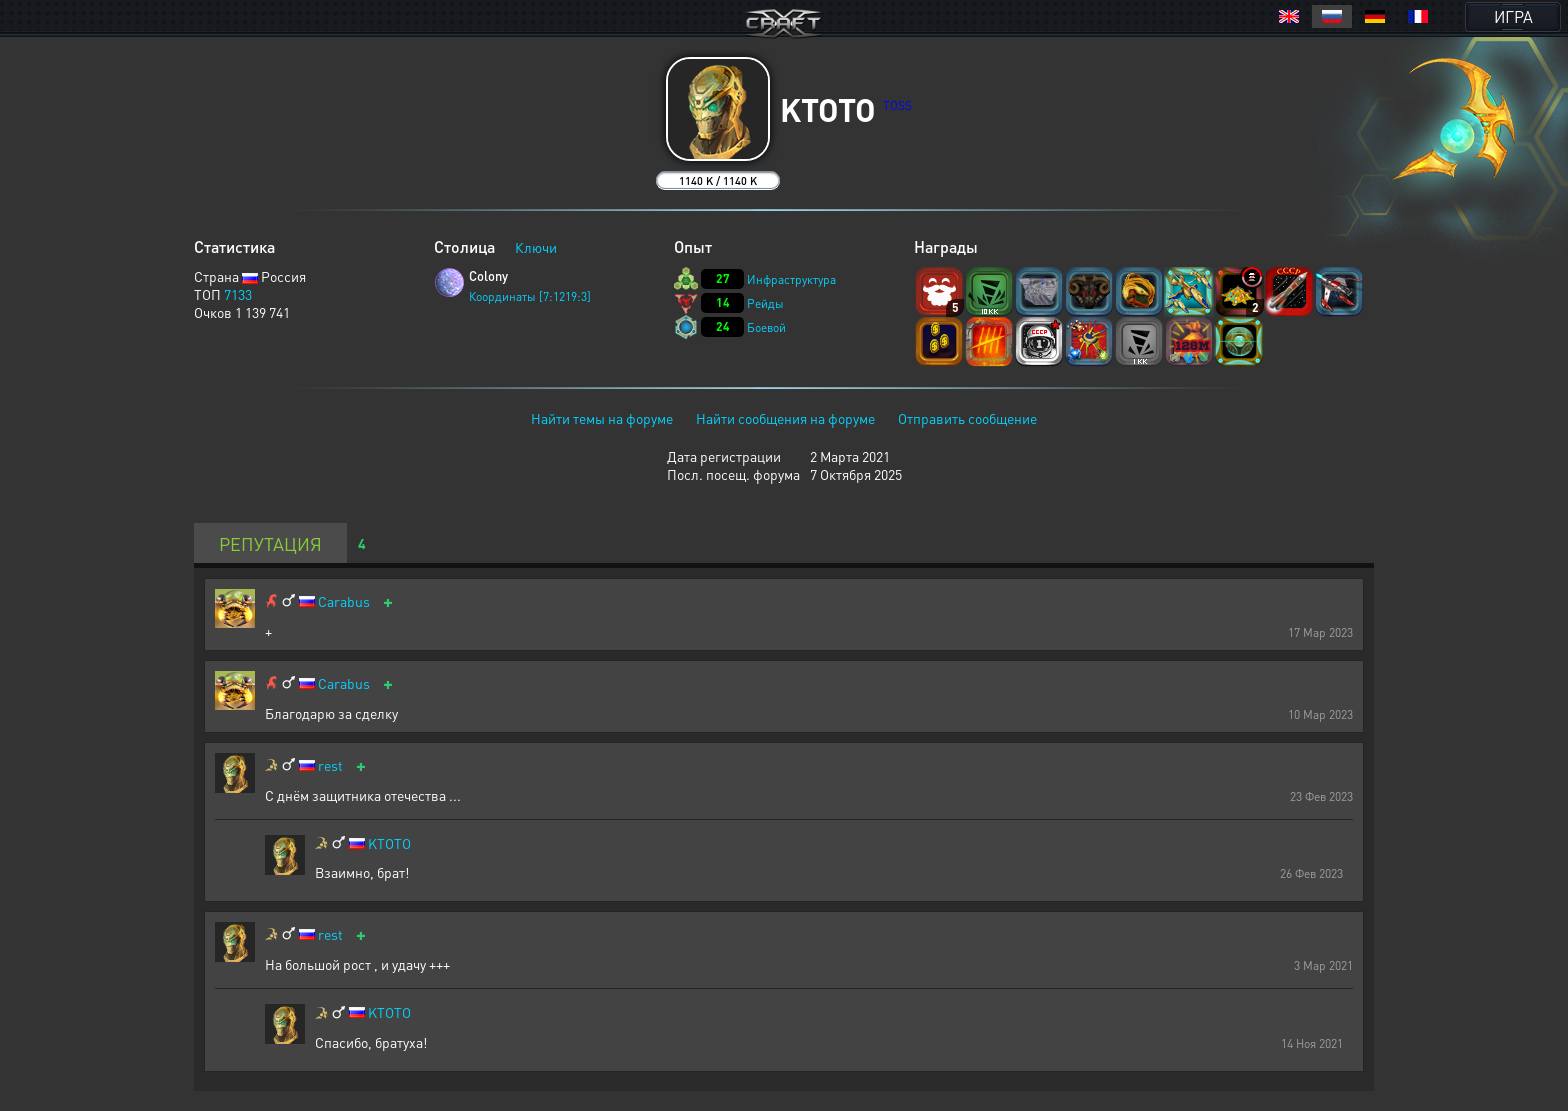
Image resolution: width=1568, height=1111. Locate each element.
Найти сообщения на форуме (785, 418)
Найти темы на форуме (602, 418)
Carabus (344, 601)
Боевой (766, 327)
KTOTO (389, 843)
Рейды (765, 303)
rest (330, 765)
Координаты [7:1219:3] (530, 296)
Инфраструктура (791, 279)
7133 (238, 294)
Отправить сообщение (967, 418)
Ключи (536, 247)
